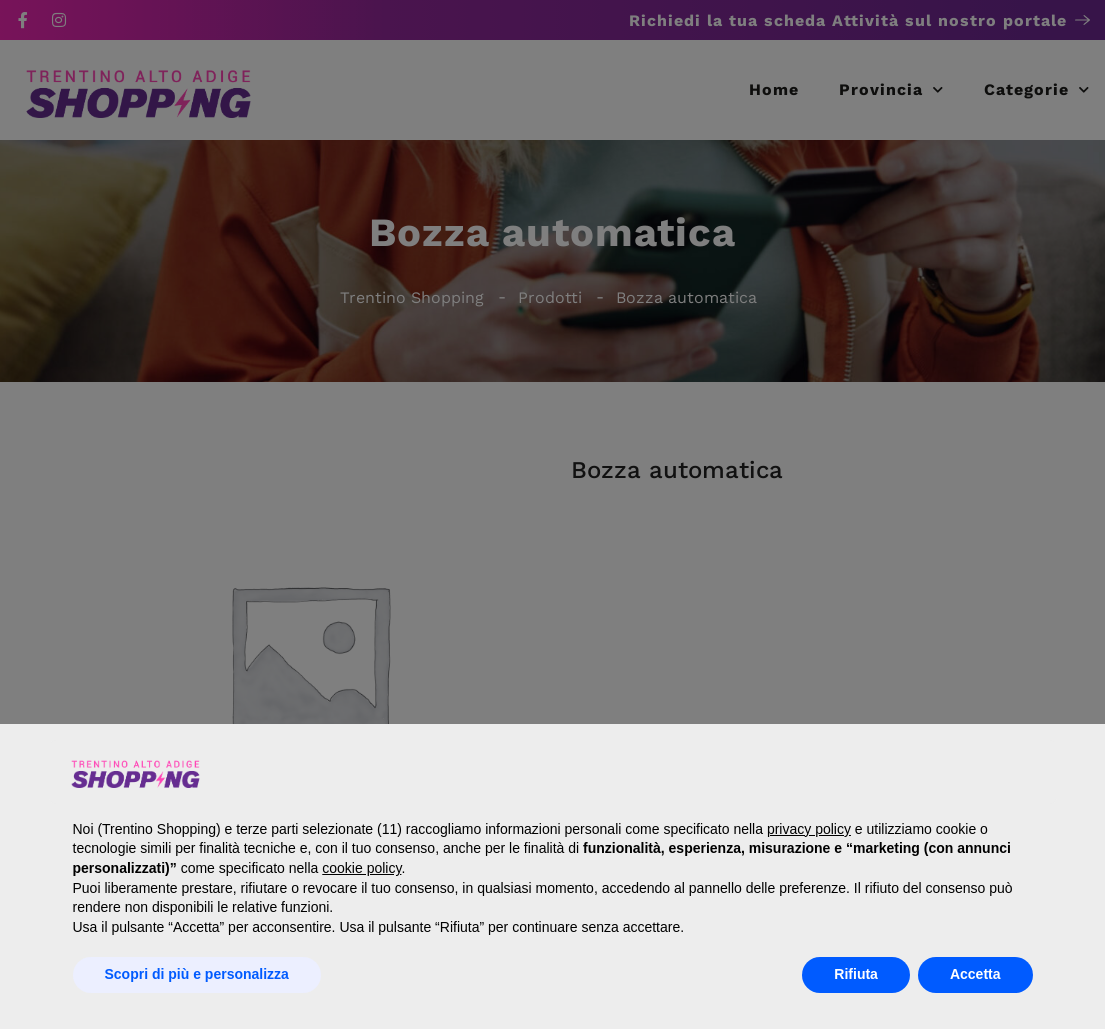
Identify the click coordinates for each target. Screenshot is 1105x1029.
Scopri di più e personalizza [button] (197, 974)
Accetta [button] (975, 974)
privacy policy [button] (809, 829)
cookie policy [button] (361, 868)
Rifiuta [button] (856, 974)
